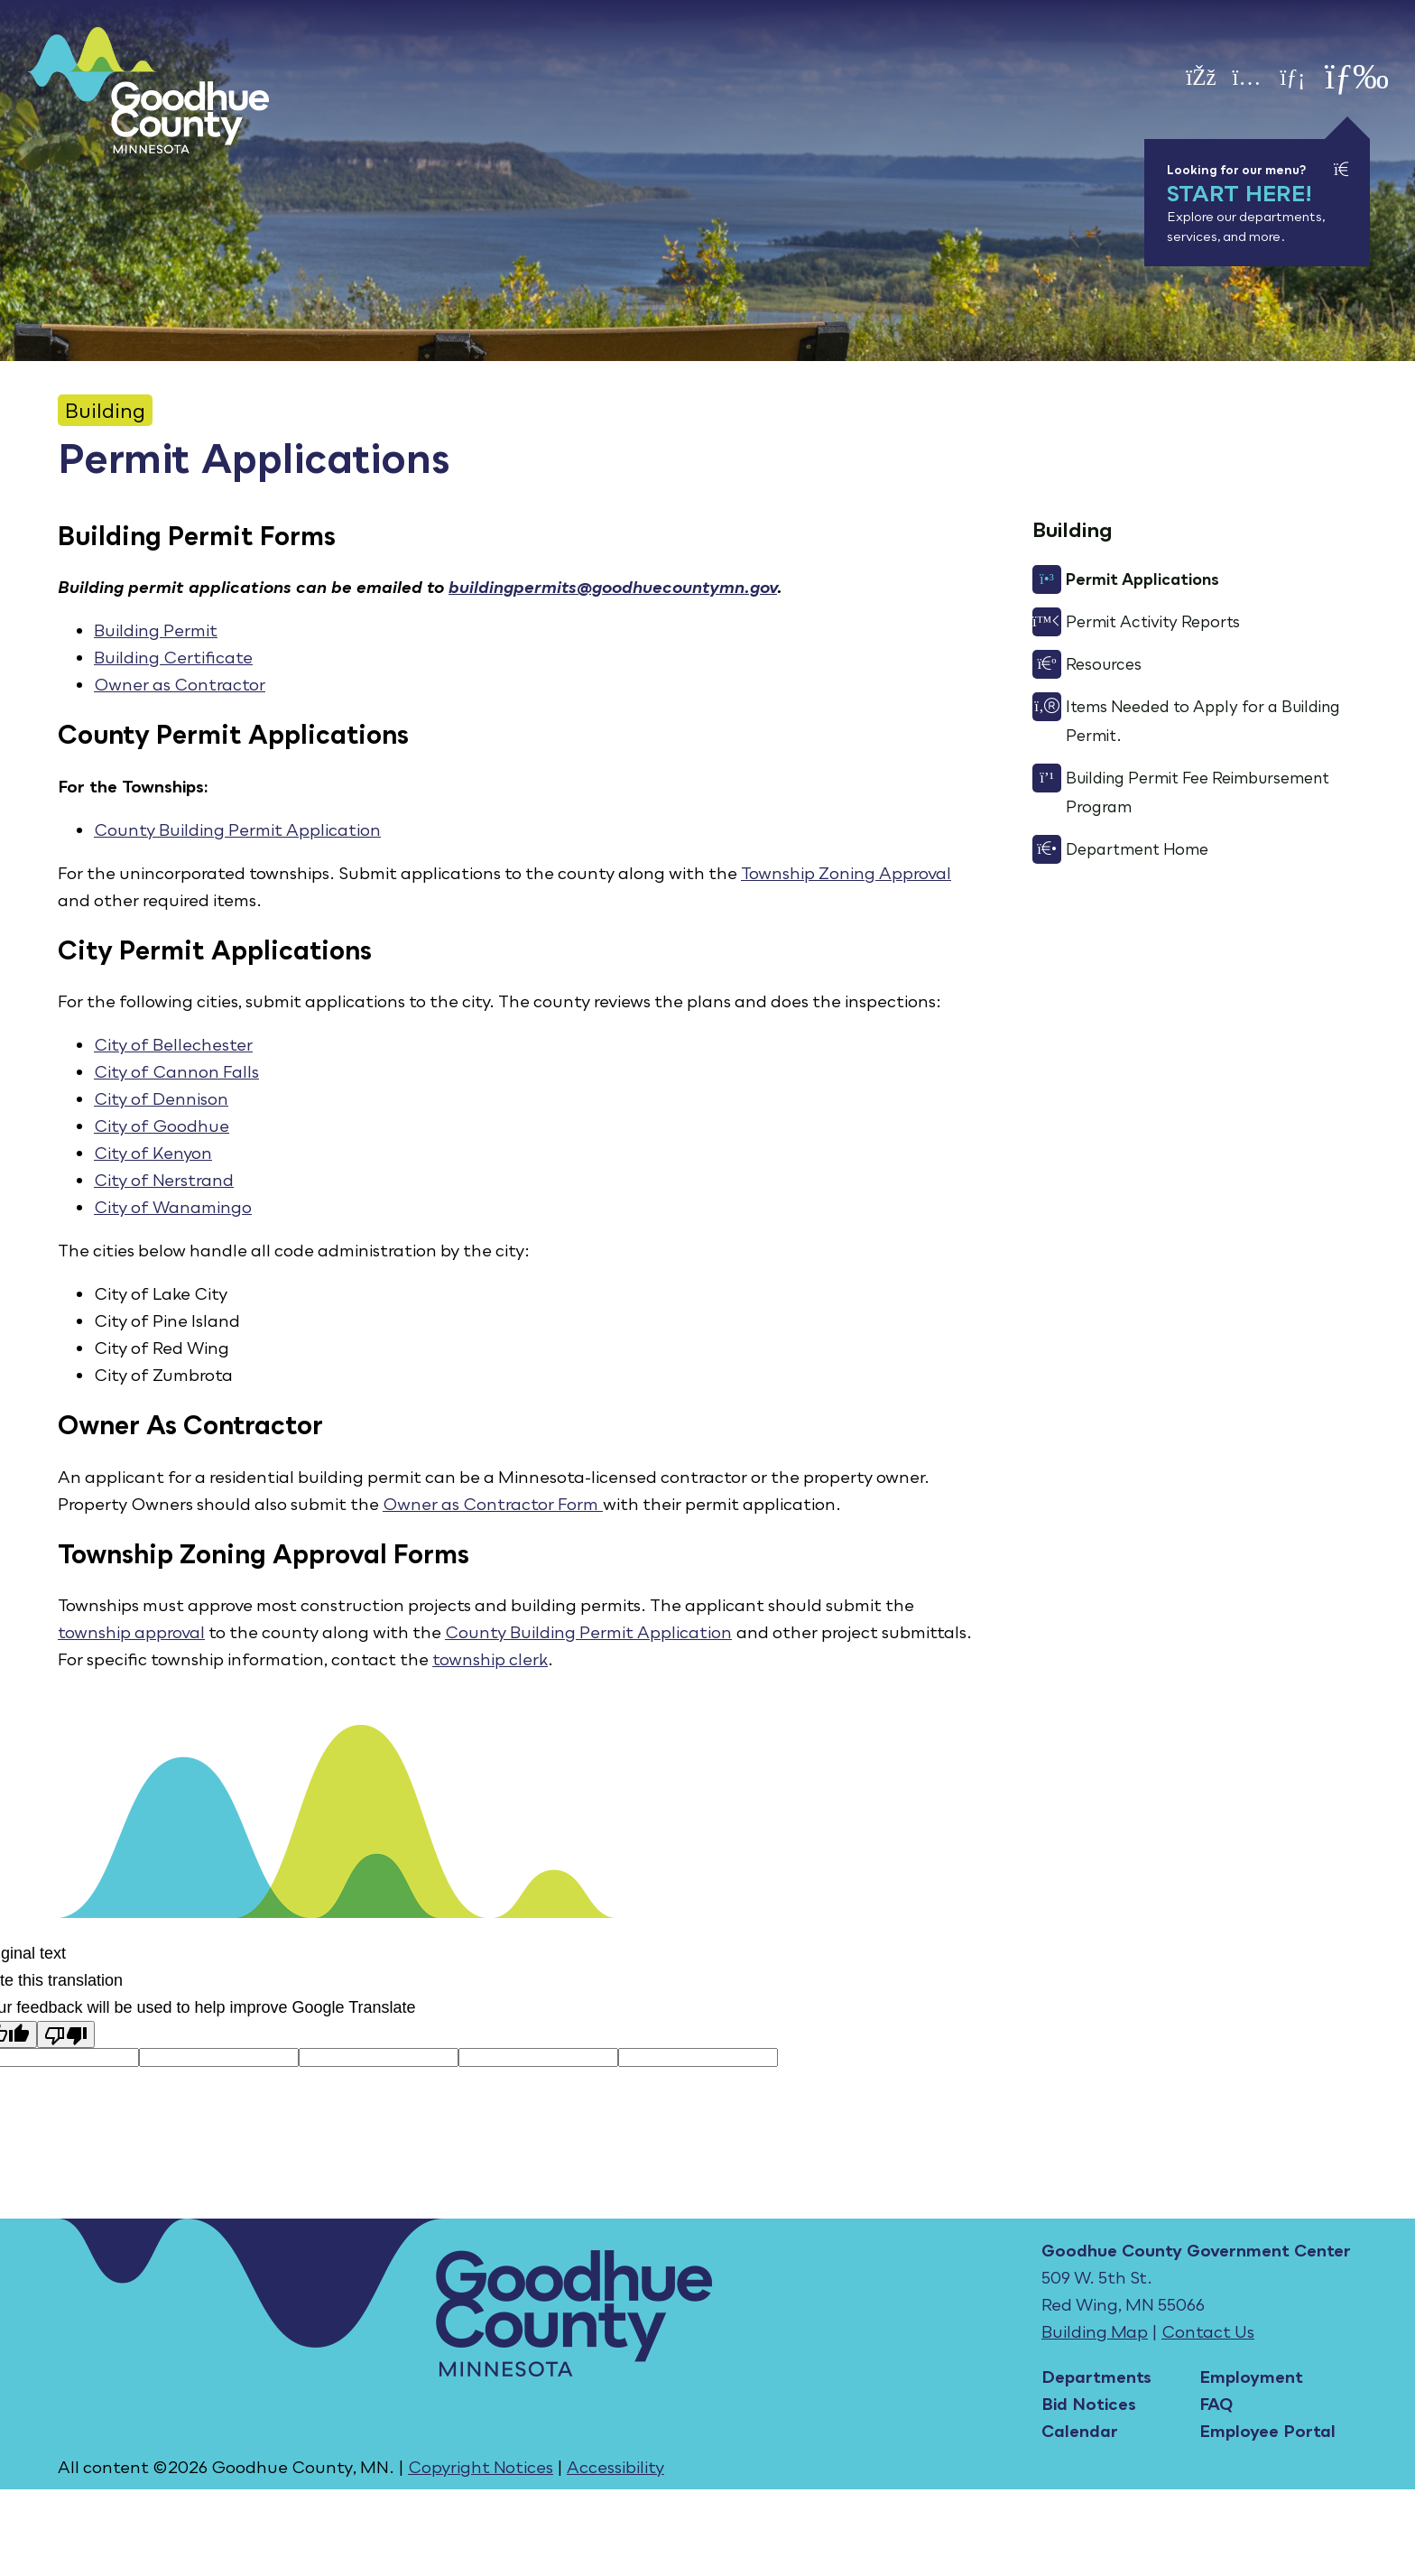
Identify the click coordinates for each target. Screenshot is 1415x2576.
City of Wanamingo (173, 1207)
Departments (1096, 2376)
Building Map (1094, 2331)
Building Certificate (173, 657)
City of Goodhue (161, 1125)
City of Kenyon (153, 1153)
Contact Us (1207, 2331)
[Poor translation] (66, 2034)
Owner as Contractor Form (490, 1504)
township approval (131, 1632)
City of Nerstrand (164, 1180)
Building (105, 410)
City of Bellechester (173, 1044)
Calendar (1079, 2431)
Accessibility (615, 2467)
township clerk (490, 1659)
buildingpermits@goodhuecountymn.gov (613, 587)
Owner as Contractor (179, 684)
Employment (1251, 2376)
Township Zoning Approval (846, 873)
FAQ (1216, 2404)
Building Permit (155, 630)
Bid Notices (1088, 2404)
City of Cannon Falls (176, 1071)
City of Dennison (161, 1098)
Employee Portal (1267, 2431)
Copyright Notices (480, 2467)
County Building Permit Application (237, 829)
